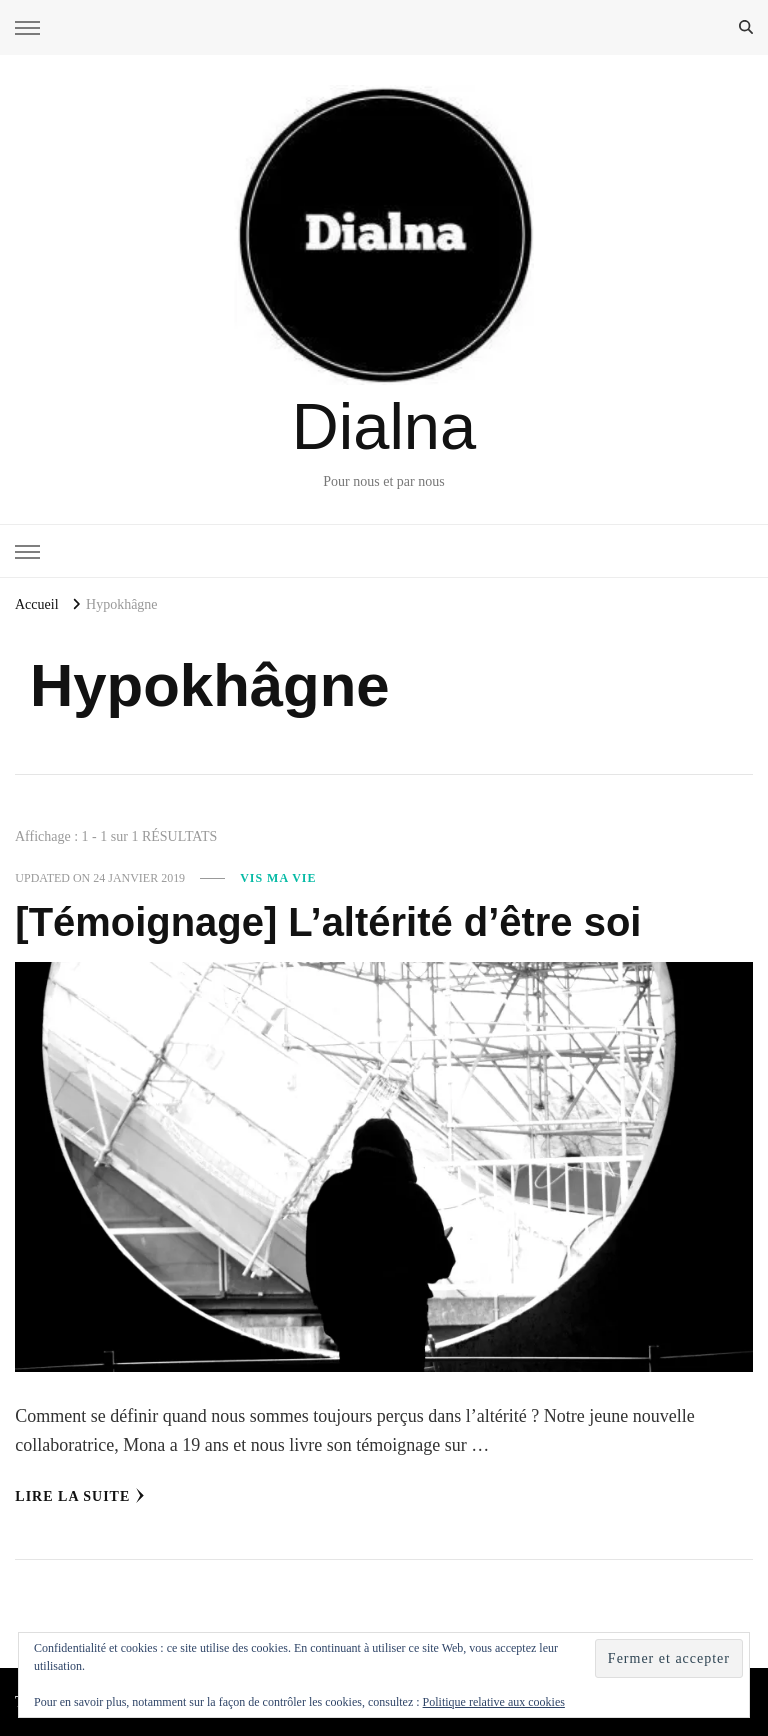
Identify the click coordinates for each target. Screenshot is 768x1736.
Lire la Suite (80, 1496)
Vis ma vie (278, 878)
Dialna (384, 426)
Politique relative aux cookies (494, 1702)
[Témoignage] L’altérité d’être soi (328, 922)
